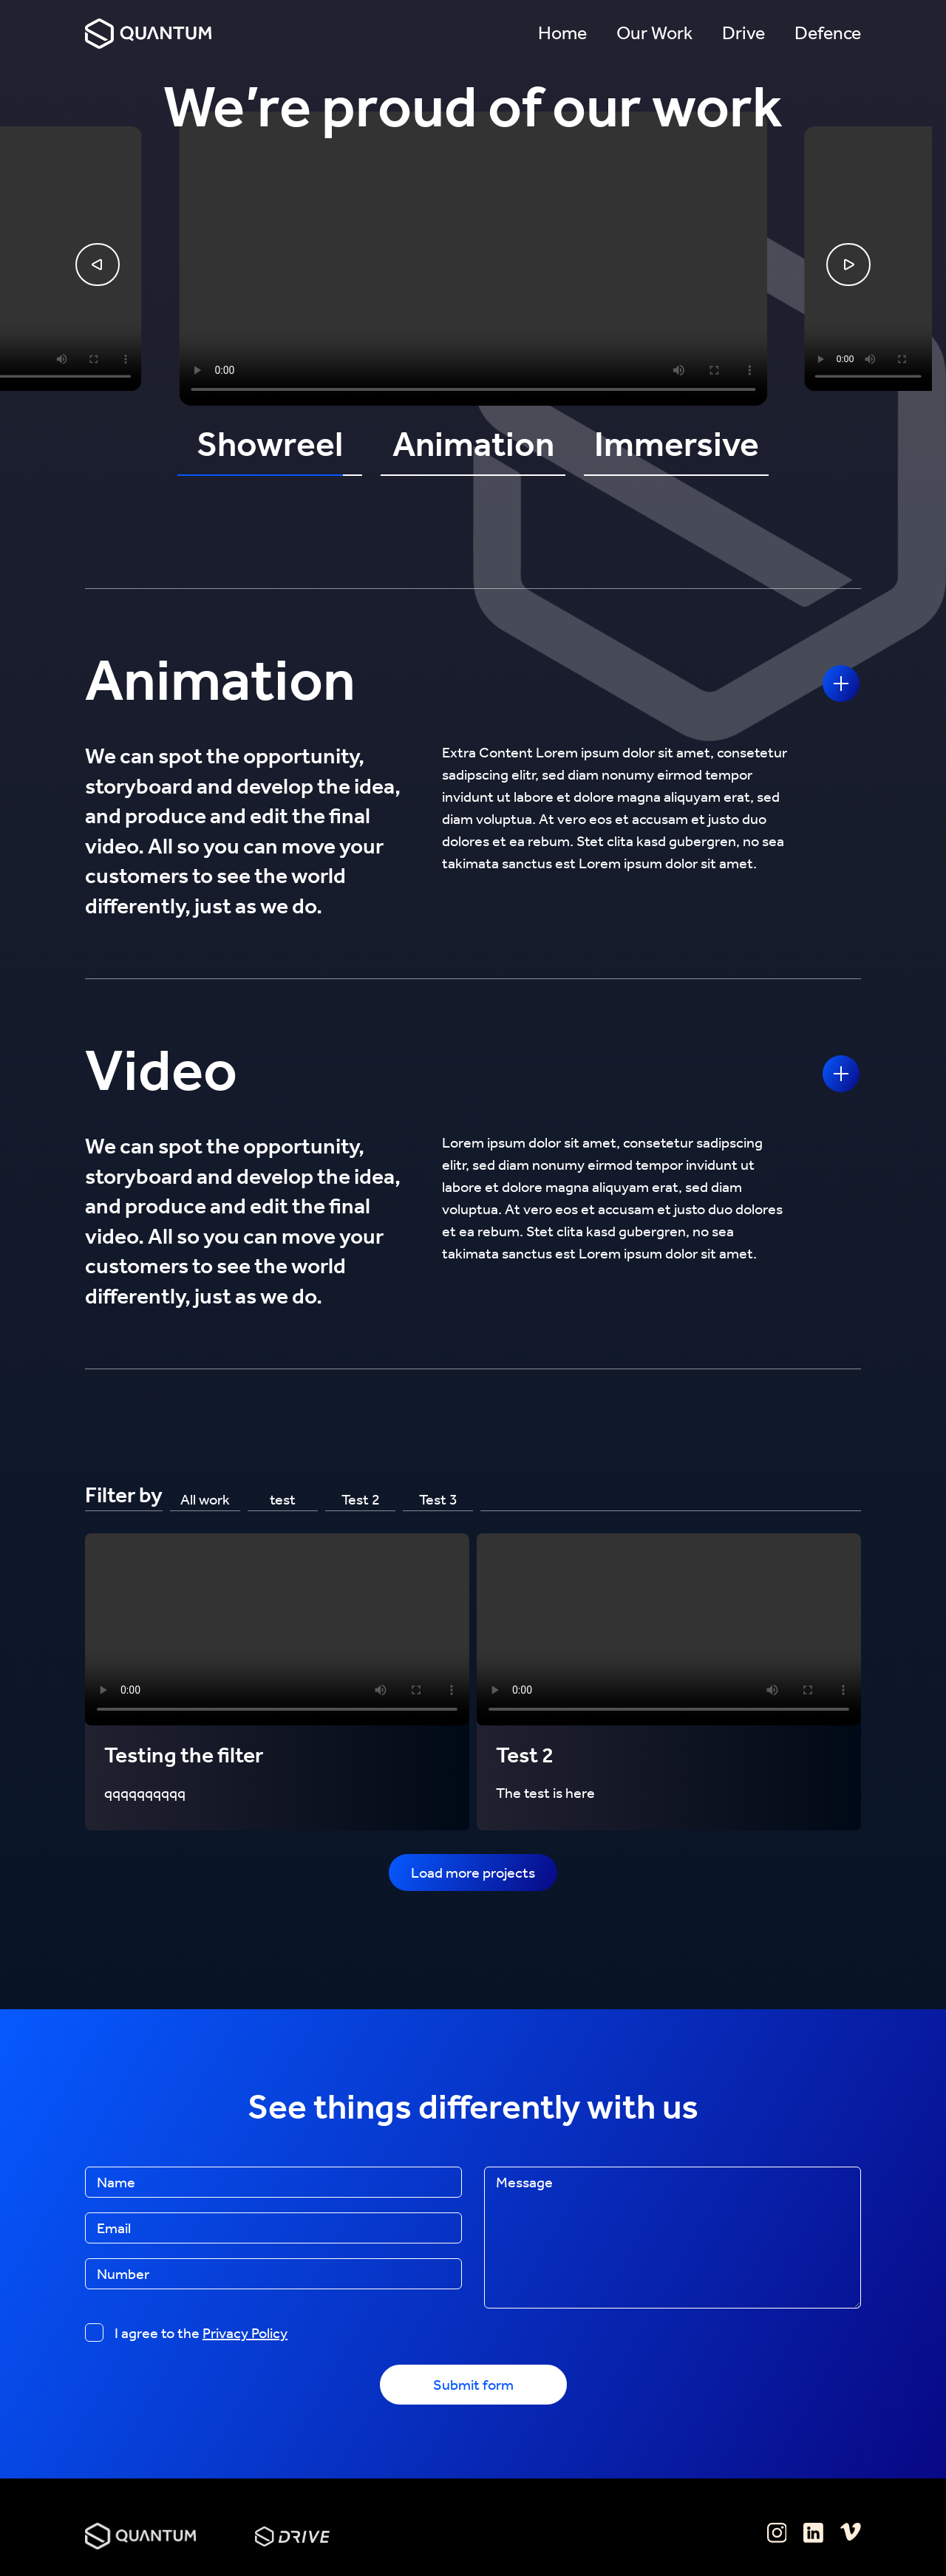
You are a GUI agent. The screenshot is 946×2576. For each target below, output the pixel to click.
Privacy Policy (245, 2333)
